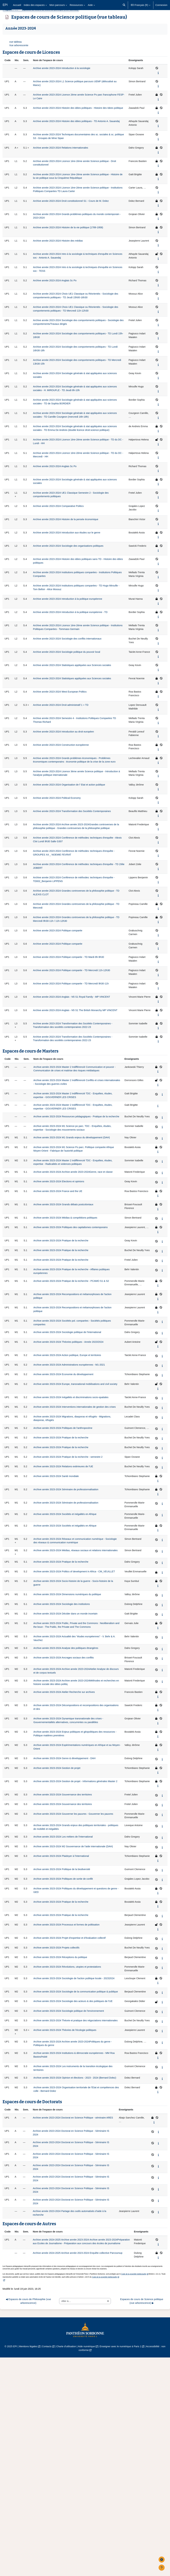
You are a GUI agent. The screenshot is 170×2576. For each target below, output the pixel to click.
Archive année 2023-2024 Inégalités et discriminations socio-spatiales (72, 1471)
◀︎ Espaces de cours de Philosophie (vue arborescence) (29, 2519)
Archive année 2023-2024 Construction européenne (62, 759)
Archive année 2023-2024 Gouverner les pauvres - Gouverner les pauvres (75, 1966)
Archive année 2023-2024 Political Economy (58, 813)
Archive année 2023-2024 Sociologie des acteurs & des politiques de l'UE (75, 2194)
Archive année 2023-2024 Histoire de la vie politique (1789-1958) (70, 237)
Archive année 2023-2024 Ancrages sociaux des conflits (65, 1792)
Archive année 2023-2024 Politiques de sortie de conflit (64, 2046)
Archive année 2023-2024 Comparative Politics (60, 519)
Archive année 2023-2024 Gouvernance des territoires (64, 1939)
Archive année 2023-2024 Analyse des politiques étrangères (67, 1779)
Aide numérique (86, 2565)
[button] (124, 5)
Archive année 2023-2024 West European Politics (61, 706)
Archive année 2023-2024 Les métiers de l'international (64, 1993)
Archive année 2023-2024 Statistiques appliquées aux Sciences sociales (74, 679)
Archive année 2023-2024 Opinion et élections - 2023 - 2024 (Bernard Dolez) (76, 2287)
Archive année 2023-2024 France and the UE (59, 1230)
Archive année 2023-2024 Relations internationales (62, 157)
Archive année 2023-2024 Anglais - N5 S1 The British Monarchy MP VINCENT (77, 1027)
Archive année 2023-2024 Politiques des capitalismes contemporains (72, 1270)
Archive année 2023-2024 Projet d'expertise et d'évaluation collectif (71, 2113)
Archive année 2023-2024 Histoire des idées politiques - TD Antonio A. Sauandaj (78, 130)
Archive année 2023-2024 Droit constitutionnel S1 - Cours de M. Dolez (73, 211)
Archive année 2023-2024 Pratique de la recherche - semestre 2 (69, 1551)
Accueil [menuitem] (17, 5)
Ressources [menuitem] (76, 5)
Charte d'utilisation (65, 2565)
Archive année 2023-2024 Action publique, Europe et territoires (69, 1417)
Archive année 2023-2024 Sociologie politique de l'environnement (70, 2207)
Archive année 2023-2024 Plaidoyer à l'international (62, 2020)
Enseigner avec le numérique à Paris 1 (121, 2565)
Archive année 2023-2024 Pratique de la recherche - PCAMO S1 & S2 (73, 1337)
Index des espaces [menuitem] (34, 5)
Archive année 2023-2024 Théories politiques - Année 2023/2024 (70, 1404)
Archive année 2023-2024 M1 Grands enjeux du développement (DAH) (73, 1163)
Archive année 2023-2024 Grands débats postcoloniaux (65, 1243)
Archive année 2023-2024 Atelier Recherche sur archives (65, 1832)
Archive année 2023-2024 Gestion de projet (58, 1913)
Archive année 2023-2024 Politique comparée (59, 947)
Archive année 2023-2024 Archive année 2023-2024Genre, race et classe (75, 1203)
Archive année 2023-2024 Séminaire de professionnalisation (67, 1591)
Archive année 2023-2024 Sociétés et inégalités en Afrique (66, 1618)
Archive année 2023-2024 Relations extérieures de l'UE (65, 1565)
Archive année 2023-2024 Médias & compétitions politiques (67, 1257)
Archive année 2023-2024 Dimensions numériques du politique (69, 1712)
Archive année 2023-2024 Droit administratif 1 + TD (62, 719)
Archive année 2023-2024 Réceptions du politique (61, 2140)
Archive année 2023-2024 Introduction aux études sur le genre (68, 545)
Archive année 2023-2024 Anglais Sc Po (56, 291)
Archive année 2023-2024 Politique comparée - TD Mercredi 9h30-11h (73, 1000)
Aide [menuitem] (90, 5)
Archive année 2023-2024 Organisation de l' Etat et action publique (71, 800)
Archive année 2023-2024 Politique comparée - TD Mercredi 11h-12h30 (73, 987)
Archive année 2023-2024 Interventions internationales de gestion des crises (76, 1484)
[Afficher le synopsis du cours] (158, 81)
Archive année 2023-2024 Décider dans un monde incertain (67, 1739)
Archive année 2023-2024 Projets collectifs (57, 2127)
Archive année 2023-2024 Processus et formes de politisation (68, 2100)
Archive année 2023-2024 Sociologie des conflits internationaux (69, 652)
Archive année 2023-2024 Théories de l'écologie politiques (66, 2234)
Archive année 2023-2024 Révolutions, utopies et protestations (69, 2154)
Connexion (161, 5)
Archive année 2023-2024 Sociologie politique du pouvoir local (68, 666)
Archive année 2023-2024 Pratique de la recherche (62, 1284)
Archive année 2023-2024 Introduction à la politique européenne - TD (72, 626)
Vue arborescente (19, 54)
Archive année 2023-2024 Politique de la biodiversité (63, 2033)
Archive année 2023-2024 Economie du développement (65, 1444)
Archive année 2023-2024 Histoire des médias (59, 251)
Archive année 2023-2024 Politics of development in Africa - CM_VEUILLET (76, 1685)
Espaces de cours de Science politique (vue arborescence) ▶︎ (142, 2519)
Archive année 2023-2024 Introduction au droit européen (65, 746)
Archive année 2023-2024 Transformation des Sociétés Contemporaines (74, 826)
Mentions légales (26, 2565)
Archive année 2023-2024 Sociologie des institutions (63, 1725)
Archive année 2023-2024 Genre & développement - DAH (66, 1899)
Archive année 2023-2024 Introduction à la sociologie (63, 77)
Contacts (46, 2565)
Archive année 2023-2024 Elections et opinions (60, 1217)
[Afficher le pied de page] (162, 2568)
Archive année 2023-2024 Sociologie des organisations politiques (70, 559)
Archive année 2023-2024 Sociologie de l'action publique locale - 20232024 (76, 2167)
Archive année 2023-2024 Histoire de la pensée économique (67, 532)
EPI (5, 5)
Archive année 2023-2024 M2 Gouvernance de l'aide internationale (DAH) (75, 2006)
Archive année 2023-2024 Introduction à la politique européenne (69, 612)
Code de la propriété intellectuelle (133, 2492)
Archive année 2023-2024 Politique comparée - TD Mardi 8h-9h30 (70, 974)
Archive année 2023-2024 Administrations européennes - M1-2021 (71, 1431)
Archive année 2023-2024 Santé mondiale (57, 1578)
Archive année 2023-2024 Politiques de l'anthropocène (64, 1511)
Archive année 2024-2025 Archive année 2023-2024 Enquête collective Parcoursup (79, 2471)
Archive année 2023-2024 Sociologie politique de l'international (69, 1391)
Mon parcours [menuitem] (57, 5)
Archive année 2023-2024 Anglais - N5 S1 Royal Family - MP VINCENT (73, 1014)
